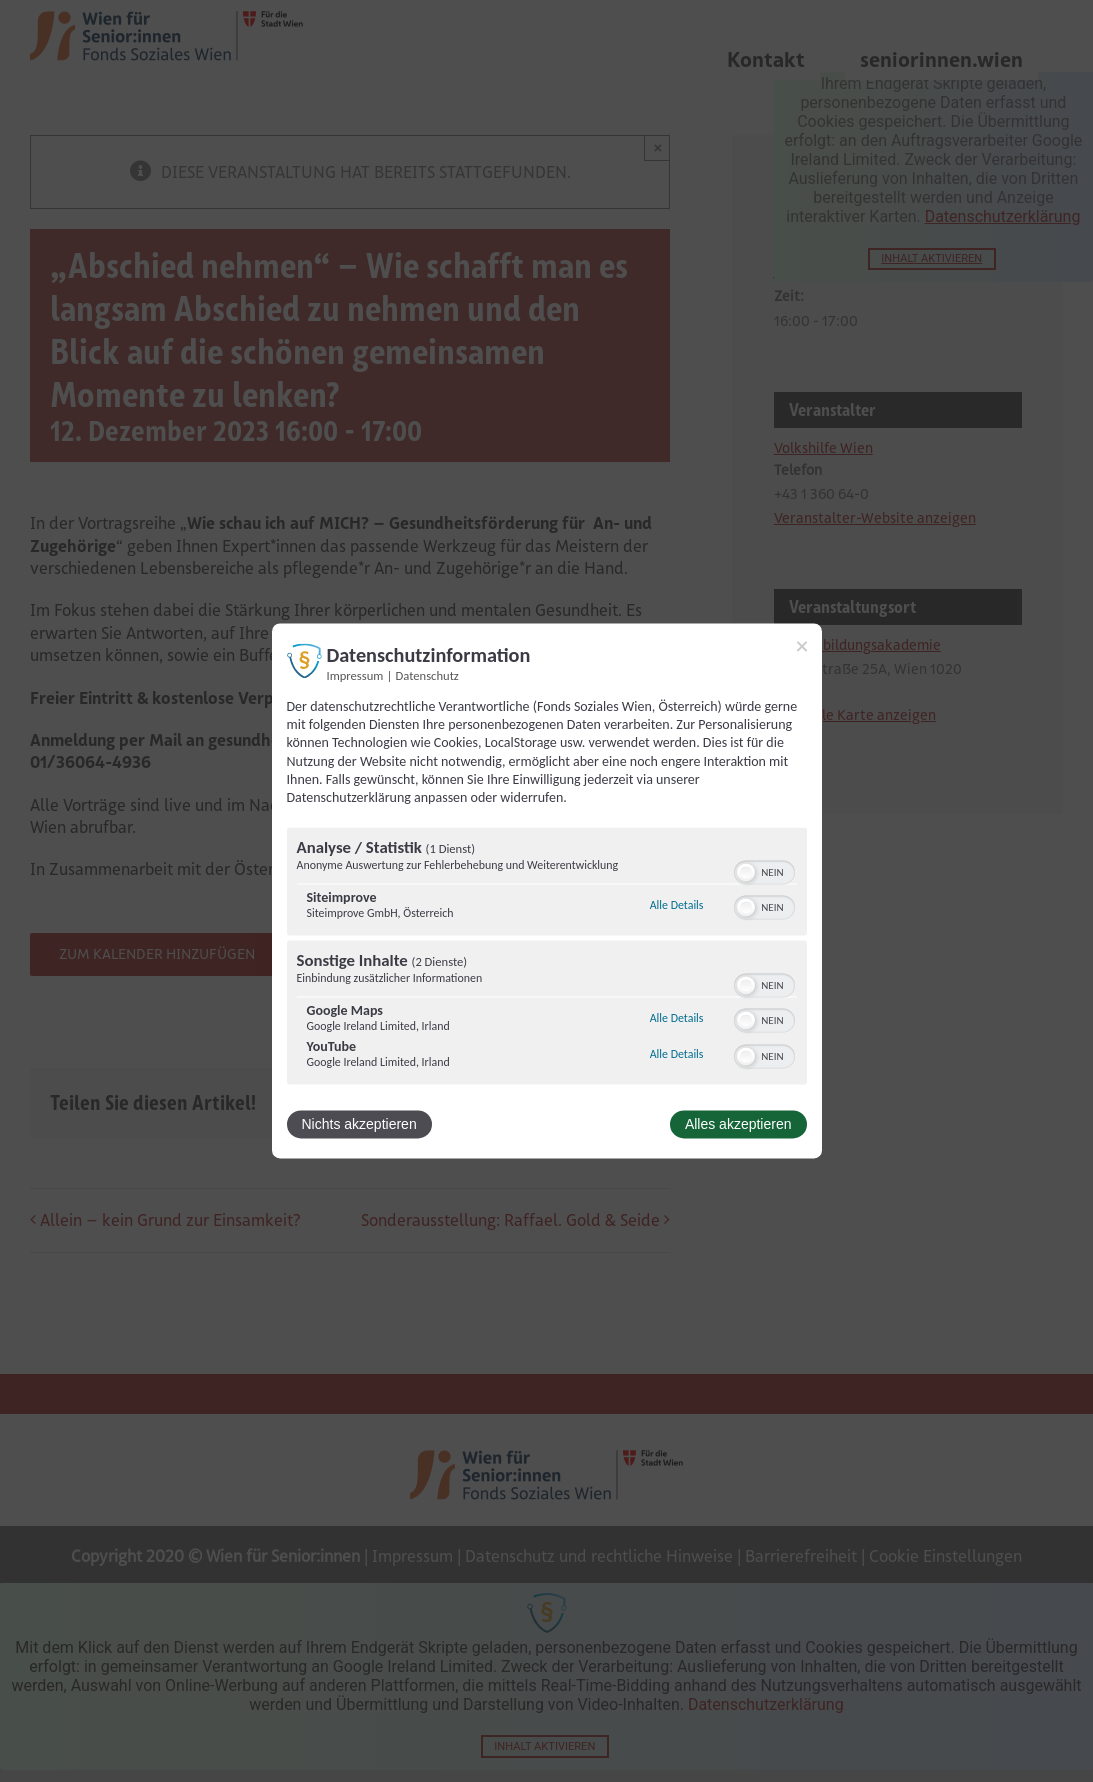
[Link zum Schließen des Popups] (802, 646)
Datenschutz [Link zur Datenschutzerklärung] (427, 675)
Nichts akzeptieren (359, 1125)
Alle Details (677, 905)
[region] (547, 959)
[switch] (764, 871)
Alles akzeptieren (738, 1125)
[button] (746, 873)
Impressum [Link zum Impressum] (355, 675)
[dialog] (547, 890)
